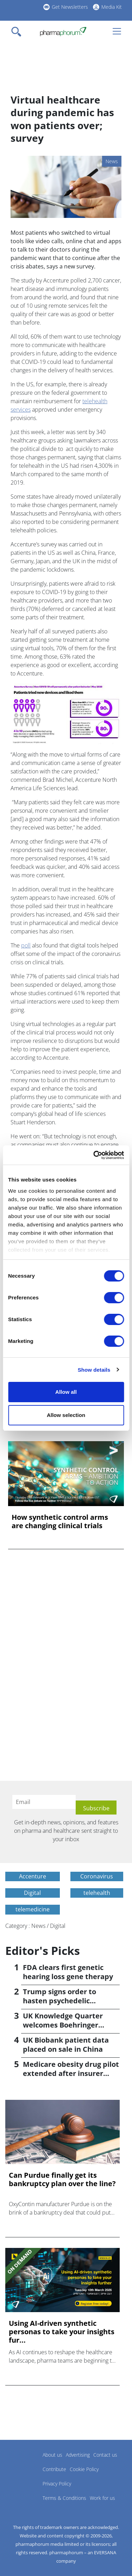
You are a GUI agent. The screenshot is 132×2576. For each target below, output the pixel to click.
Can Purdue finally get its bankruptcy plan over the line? (62, 2179)
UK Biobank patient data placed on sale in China (66, 2044)
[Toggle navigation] (18, 31)
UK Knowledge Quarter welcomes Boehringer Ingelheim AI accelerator (66, 2025)
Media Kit (111, 7)
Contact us (105, 2454)
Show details (94, 1370)
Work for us (102, 2498)
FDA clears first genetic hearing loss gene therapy (68, 1972)
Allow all (66, 1392)
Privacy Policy (57, 2483)
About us (52, 2454)
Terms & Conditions (64, 2498)
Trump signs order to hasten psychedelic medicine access (59, 2001)
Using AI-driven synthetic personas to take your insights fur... (61, 2331)
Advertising (78, 2454)
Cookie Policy (84, 2469)
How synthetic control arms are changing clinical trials (60, 1521)
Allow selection (66, 1415)
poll (26, 945)
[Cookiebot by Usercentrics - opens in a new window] (94, 1155)
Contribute (54, 2469)
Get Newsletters (70, 7)
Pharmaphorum (25, 2465)
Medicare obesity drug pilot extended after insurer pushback (71, 2073)
